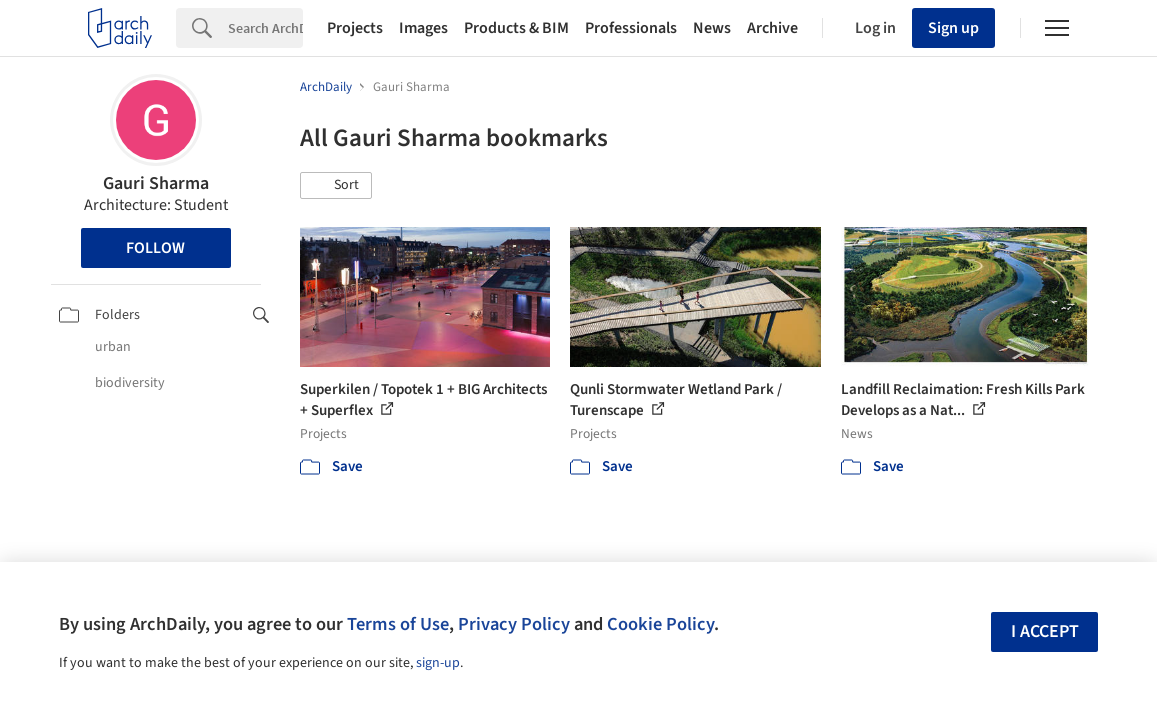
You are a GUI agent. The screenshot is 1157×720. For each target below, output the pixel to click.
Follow (155, 248)
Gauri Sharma (156, 183)
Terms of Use (398, 624)
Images (423, 28)
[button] (336, 186)
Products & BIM (516, 28)
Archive (772, 28)
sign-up (438, 663)
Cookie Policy (660, 624)
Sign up (953, 28)
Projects (355, 28)
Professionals (631, 28)
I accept (1045, 631)
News (712, 28)
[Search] (265, 28)
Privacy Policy (514, 624)
